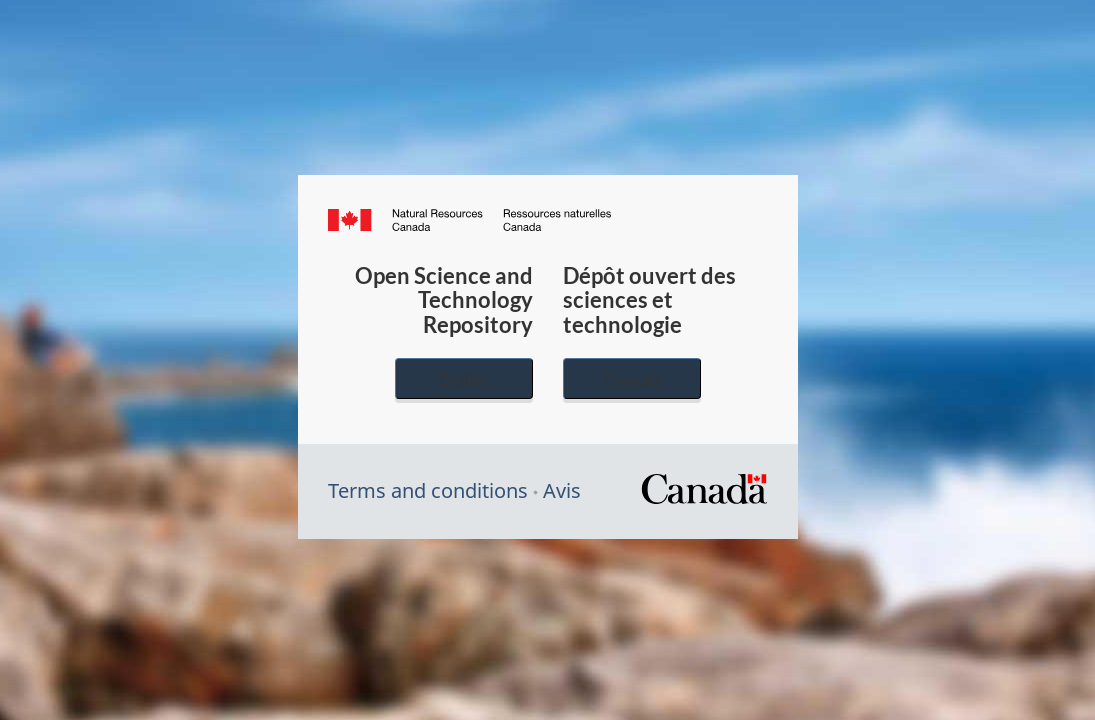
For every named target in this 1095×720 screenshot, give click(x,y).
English (464, 378)
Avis (562, 490)
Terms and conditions (428, 490)
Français (632, 378)
